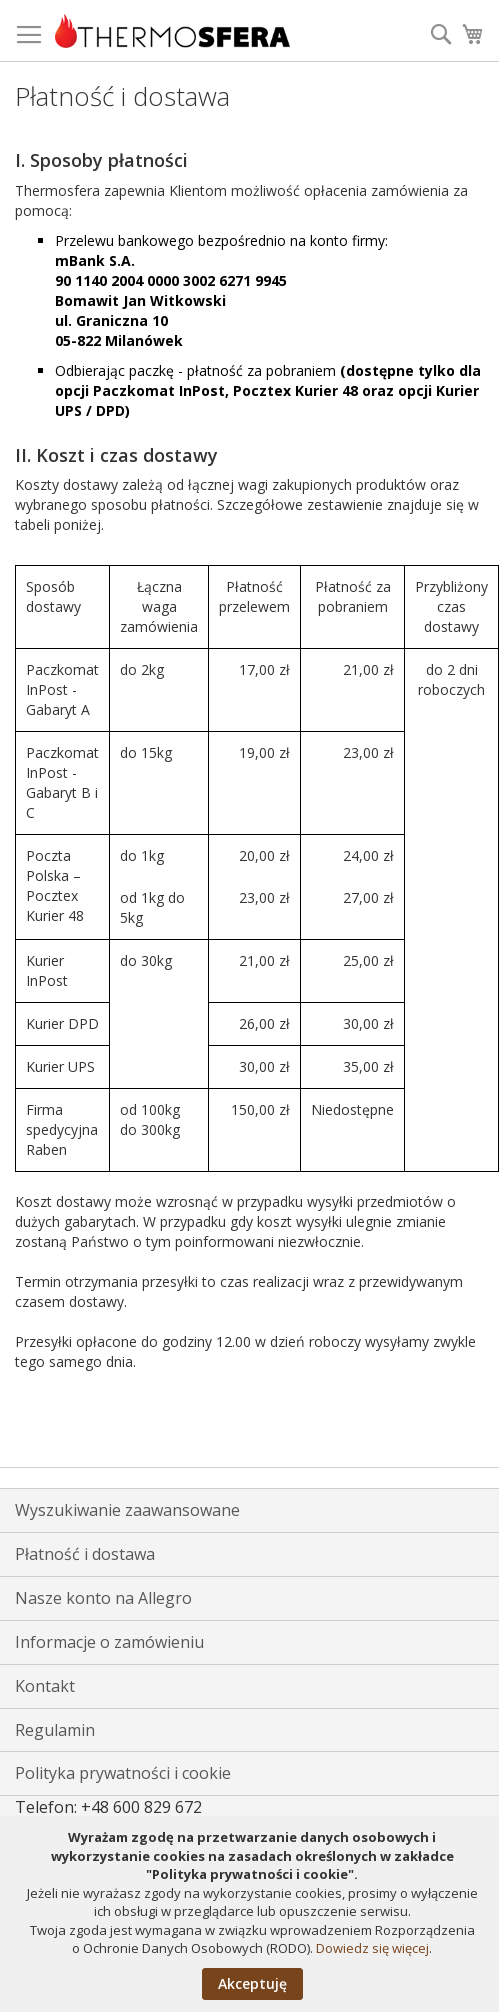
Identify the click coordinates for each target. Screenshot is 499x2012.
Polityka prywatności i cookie (123, 1773)
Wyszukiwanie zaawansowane (127, 1510)
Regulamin (55, 1730)
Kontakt (45, 1686)
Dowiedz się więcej (372, 1948)
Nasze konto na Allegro (103, 1598)
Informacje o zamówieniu (109, 1642)
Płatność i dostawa (85, 1554)
